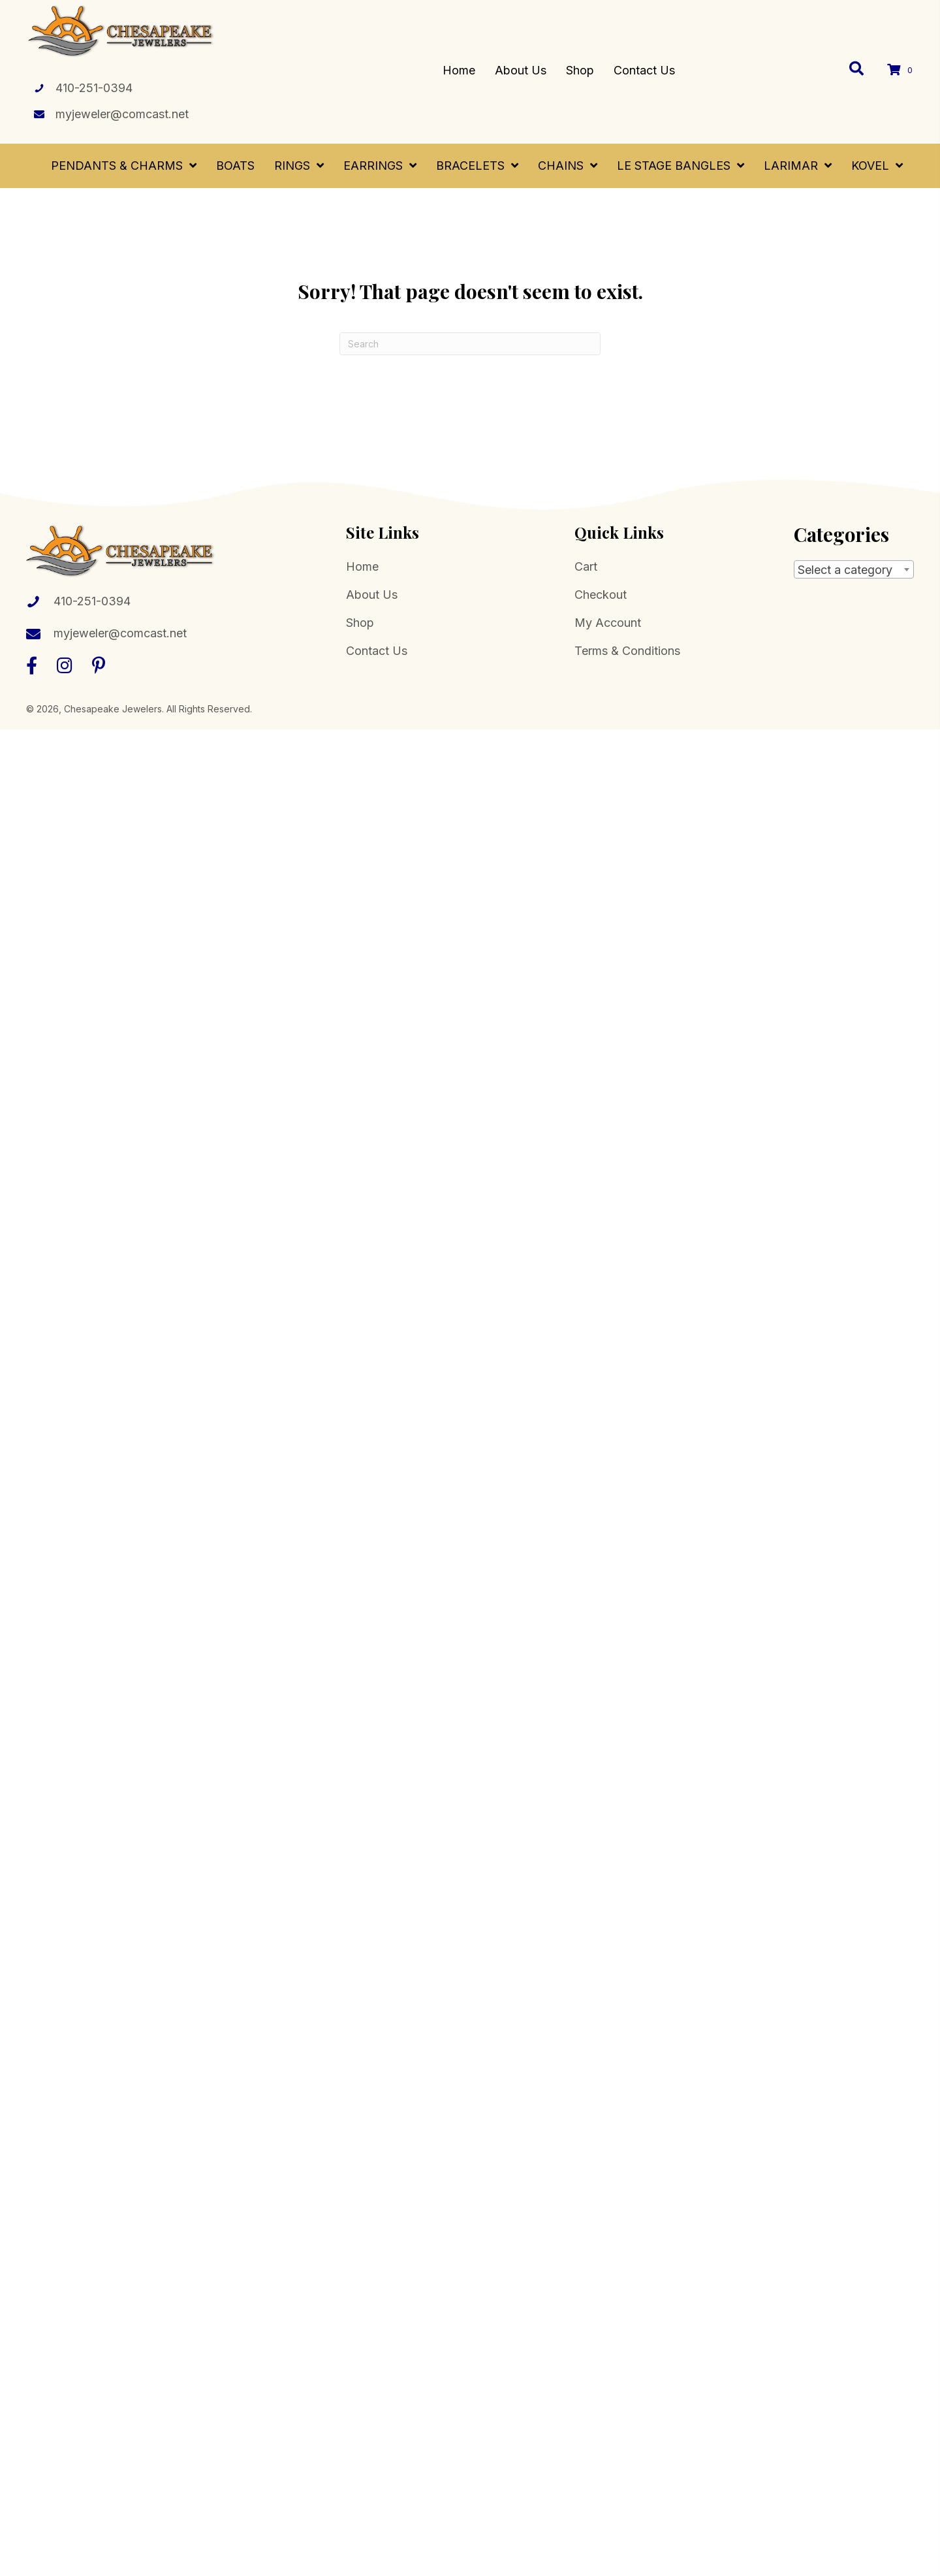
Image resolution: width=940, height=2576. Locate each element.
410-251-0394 (94, 88)
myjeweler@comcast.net (122, 114)
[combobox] (854, 569)
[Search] (470, 343)
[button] (31, 665)
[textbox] (853, 570)
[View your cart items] (901, 70)
